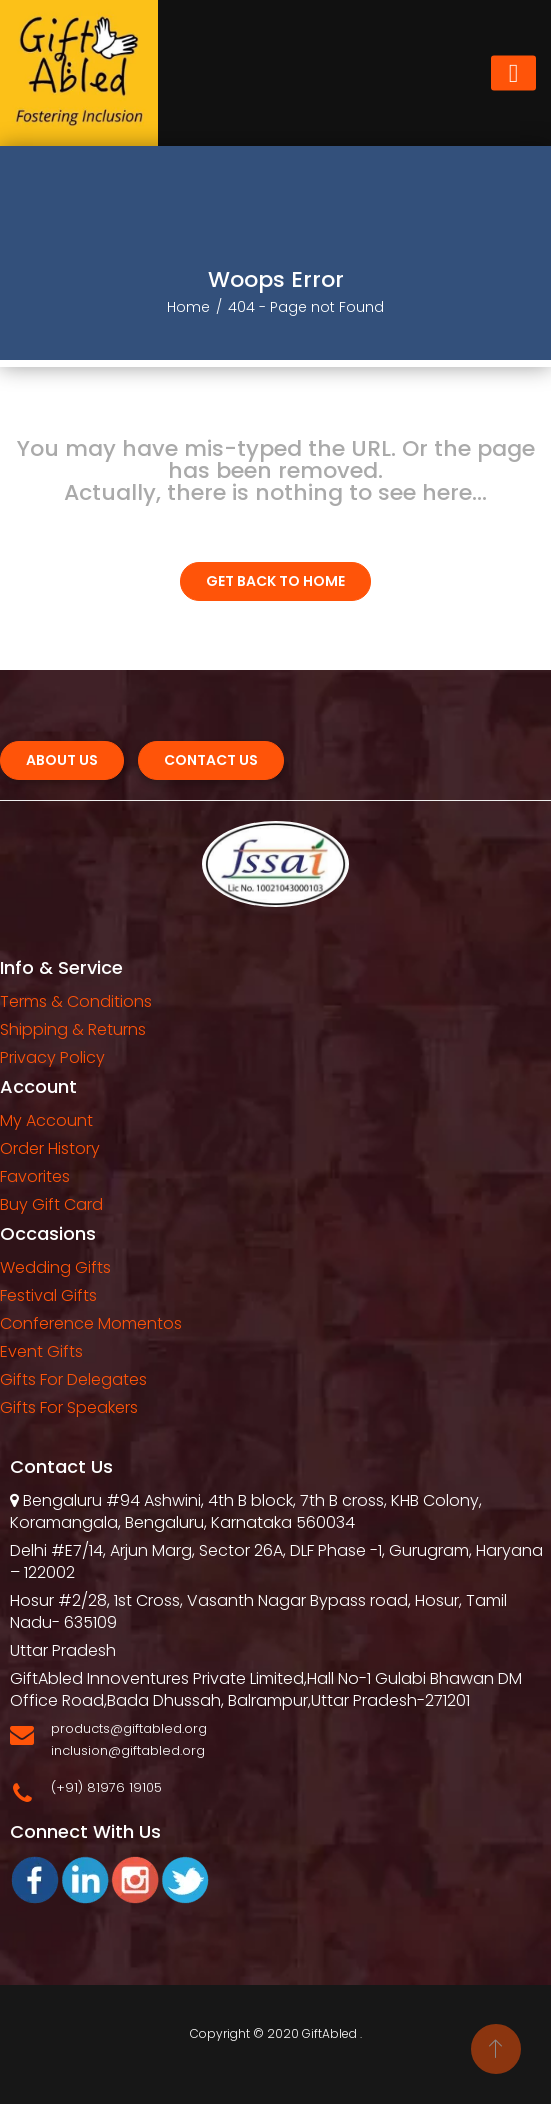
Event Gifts (41, 1351)
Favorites (35, 1176)
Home (188, 307)
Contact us (211, 760)
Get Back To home (275, 581)
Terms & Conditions (76, 1001)
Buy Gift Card (51, 1204)
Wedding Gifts (55, 1267)
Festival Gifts (48, 1295)
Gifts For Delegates (73, 1379)
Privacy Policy (52, 1057)
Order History (50, 1148)
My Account (46, 1120)
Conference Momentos (91, 1323)
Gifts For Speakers (69, 1407)
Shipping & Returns (73, 1029)
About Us (62, 760)
